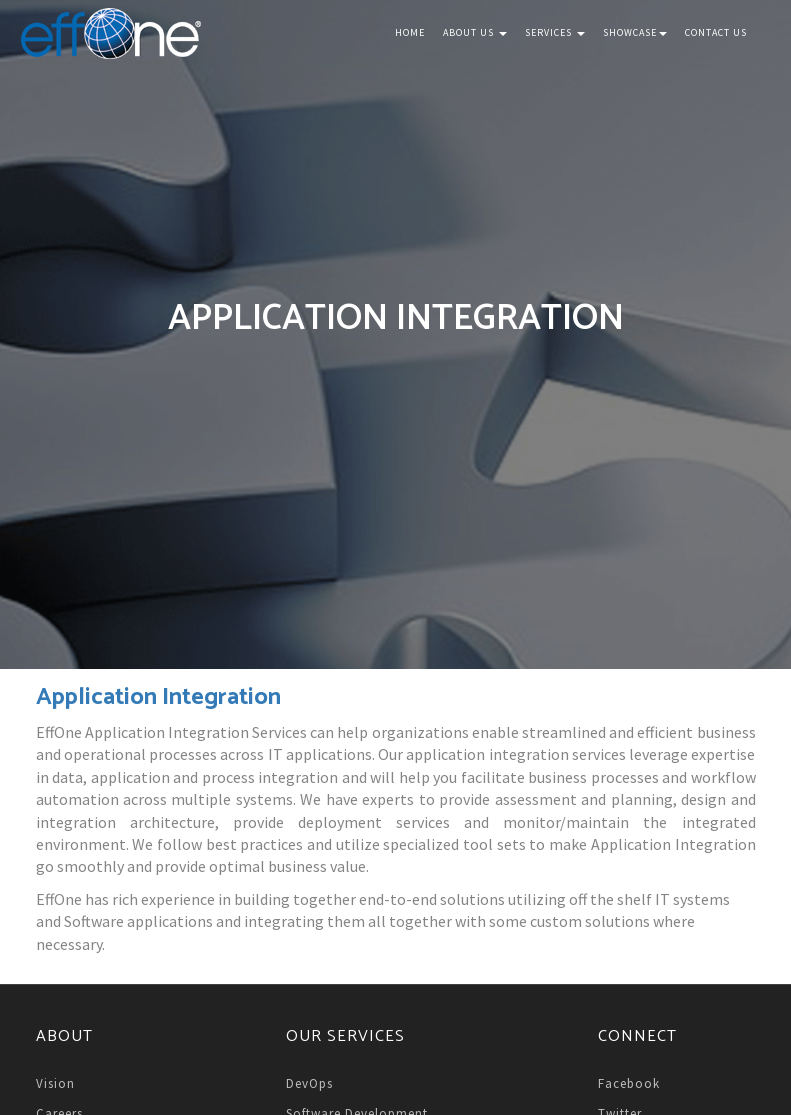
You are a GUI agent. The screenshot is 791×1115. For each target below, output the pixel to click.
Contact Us (716, 32)
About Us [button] (475, 32)
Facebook (629, 1083)
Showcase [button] (635, 32)
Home (410, 32)
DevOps (309, 1083)
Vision (55, 1083)
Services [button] (555, 32)
